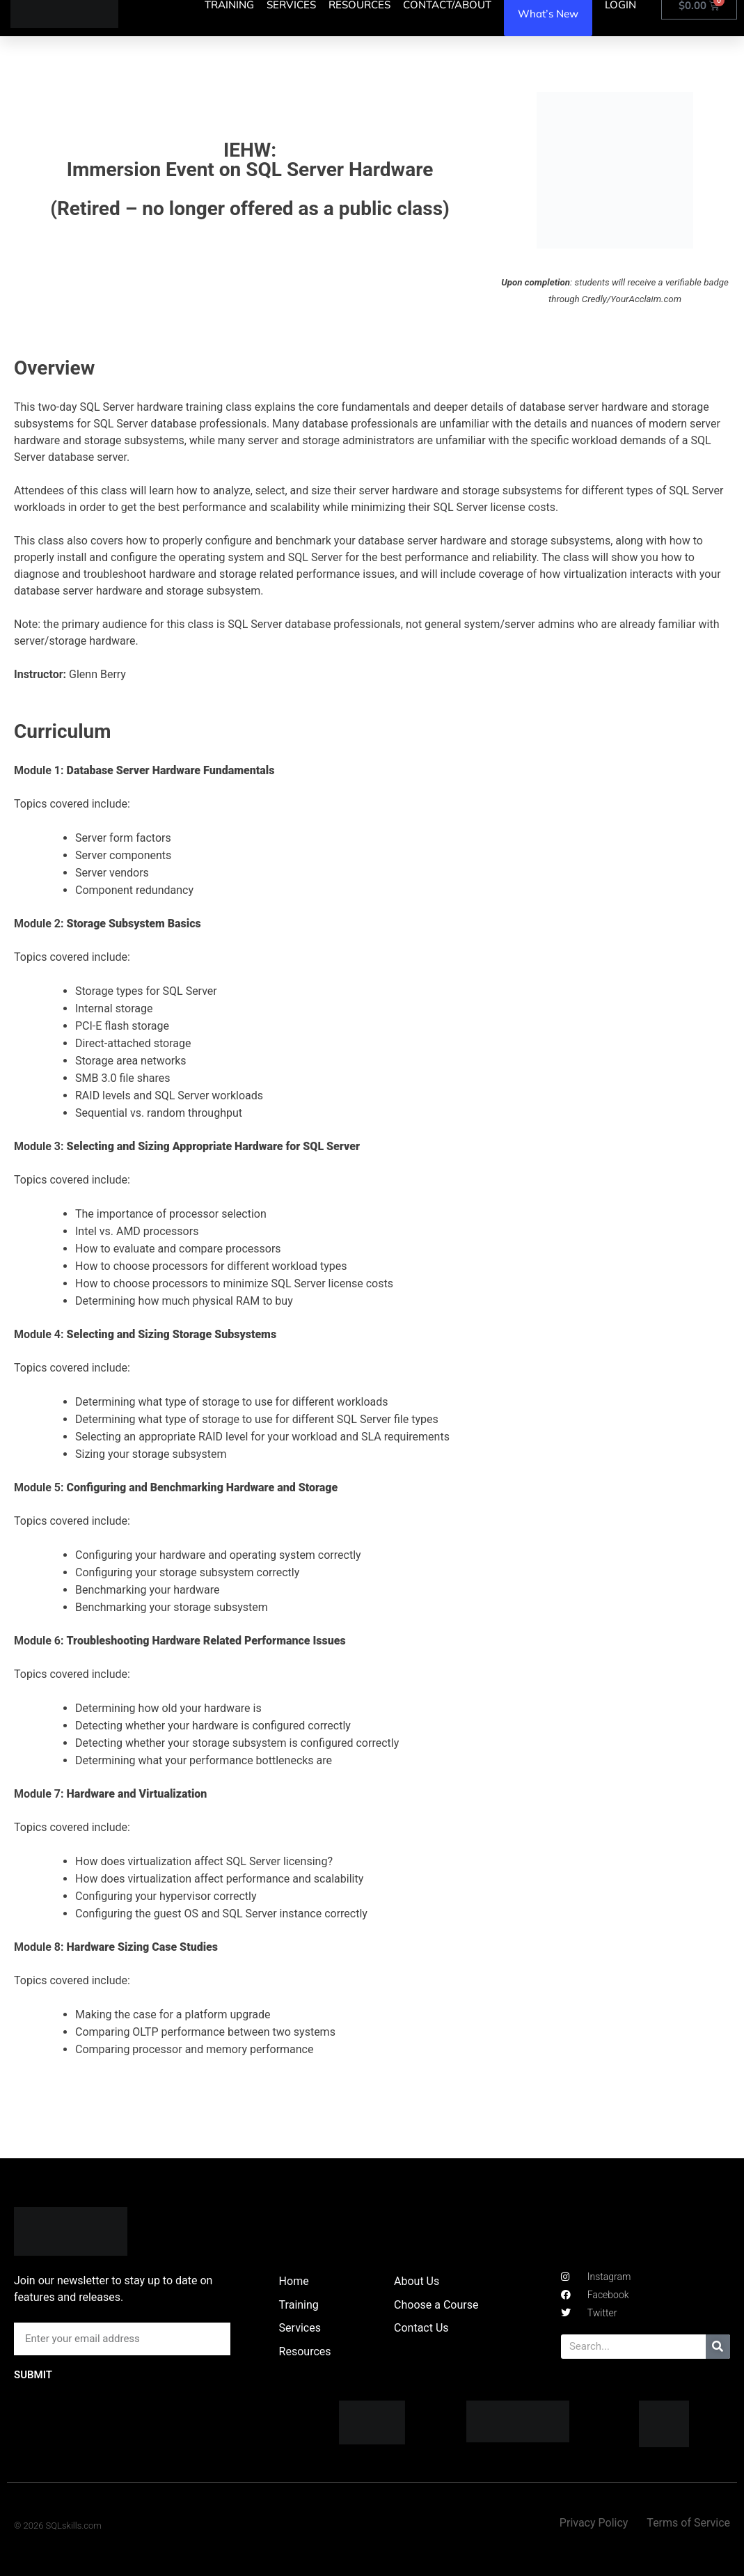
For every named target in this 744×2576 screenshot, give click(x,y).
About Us (416, 2281)
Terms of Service (688, 2522)
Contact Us (421, 2327)
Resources (305, 2351)
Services (300, 2327)
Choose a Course (436, 2304)
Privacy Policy (594, 2522)
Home (294, 2281)
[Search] (718, 2346)
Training (299, 2304)
